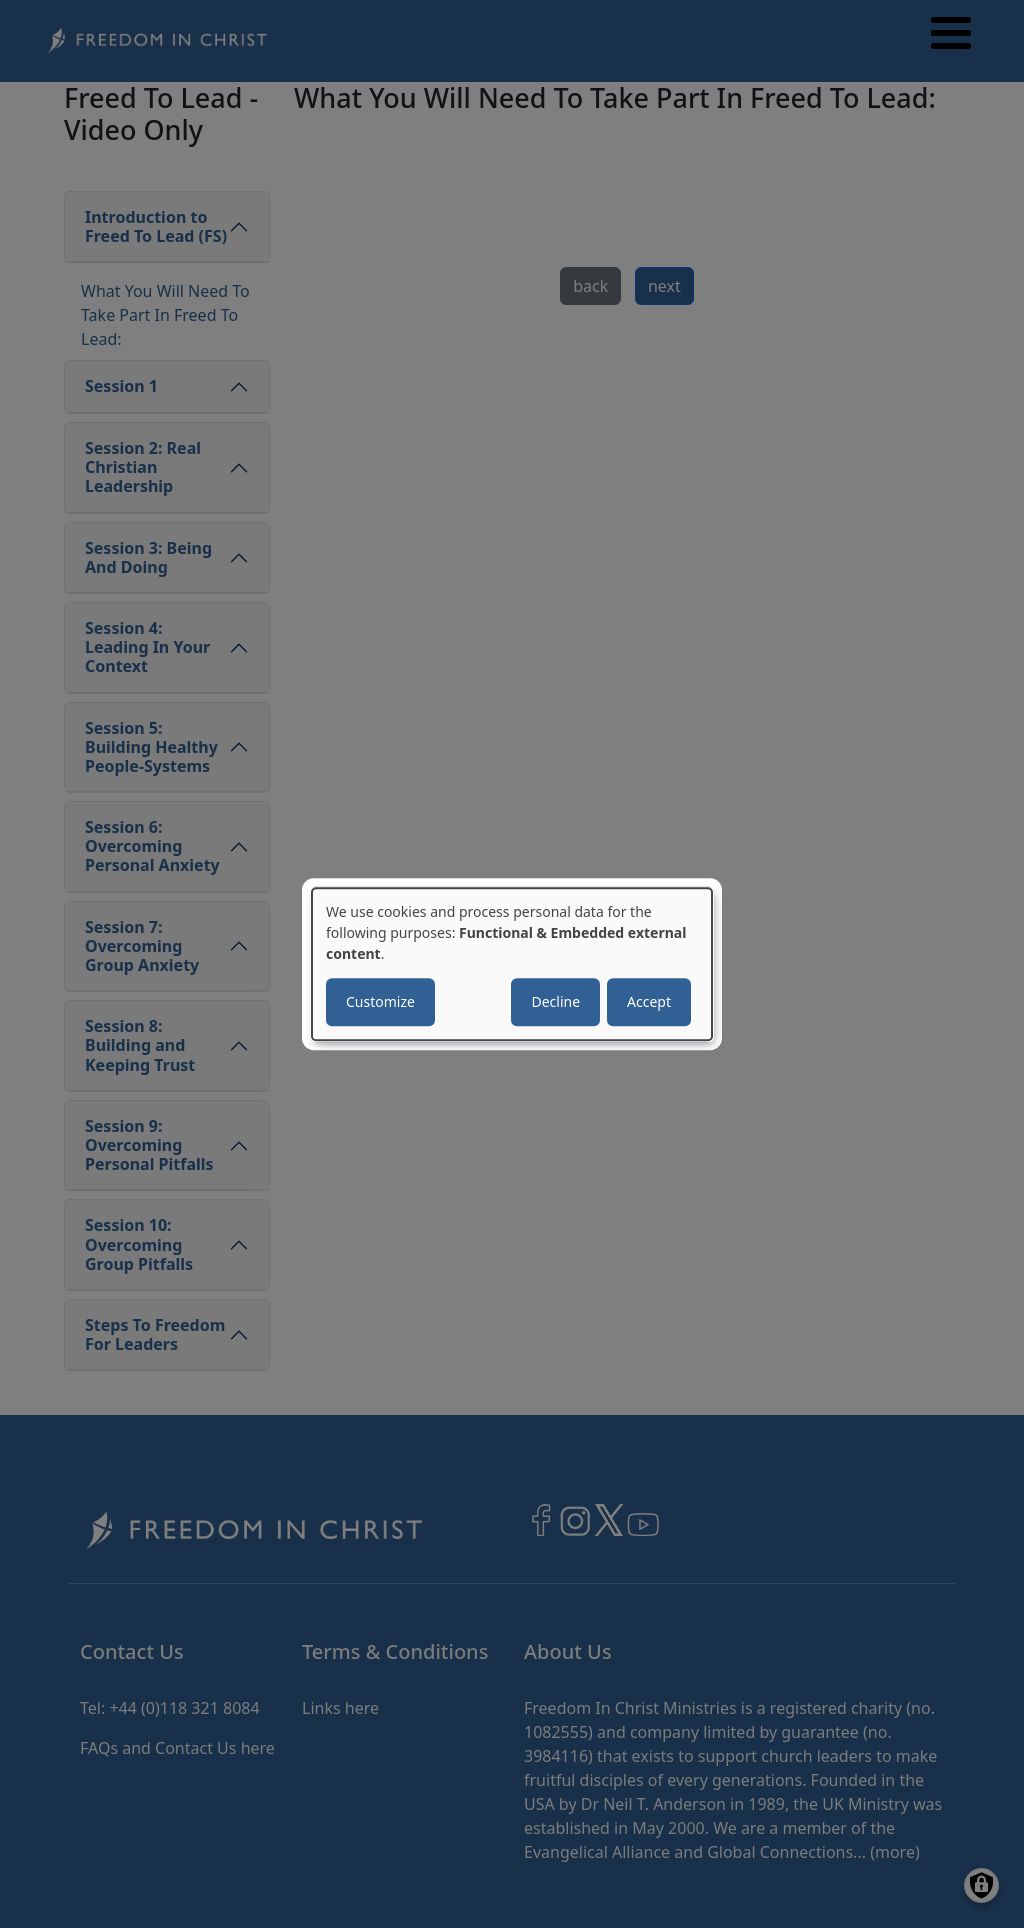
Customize (380, 1001)
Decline (555, 1001)
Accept (649, 1001)
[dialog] (512, 964)
